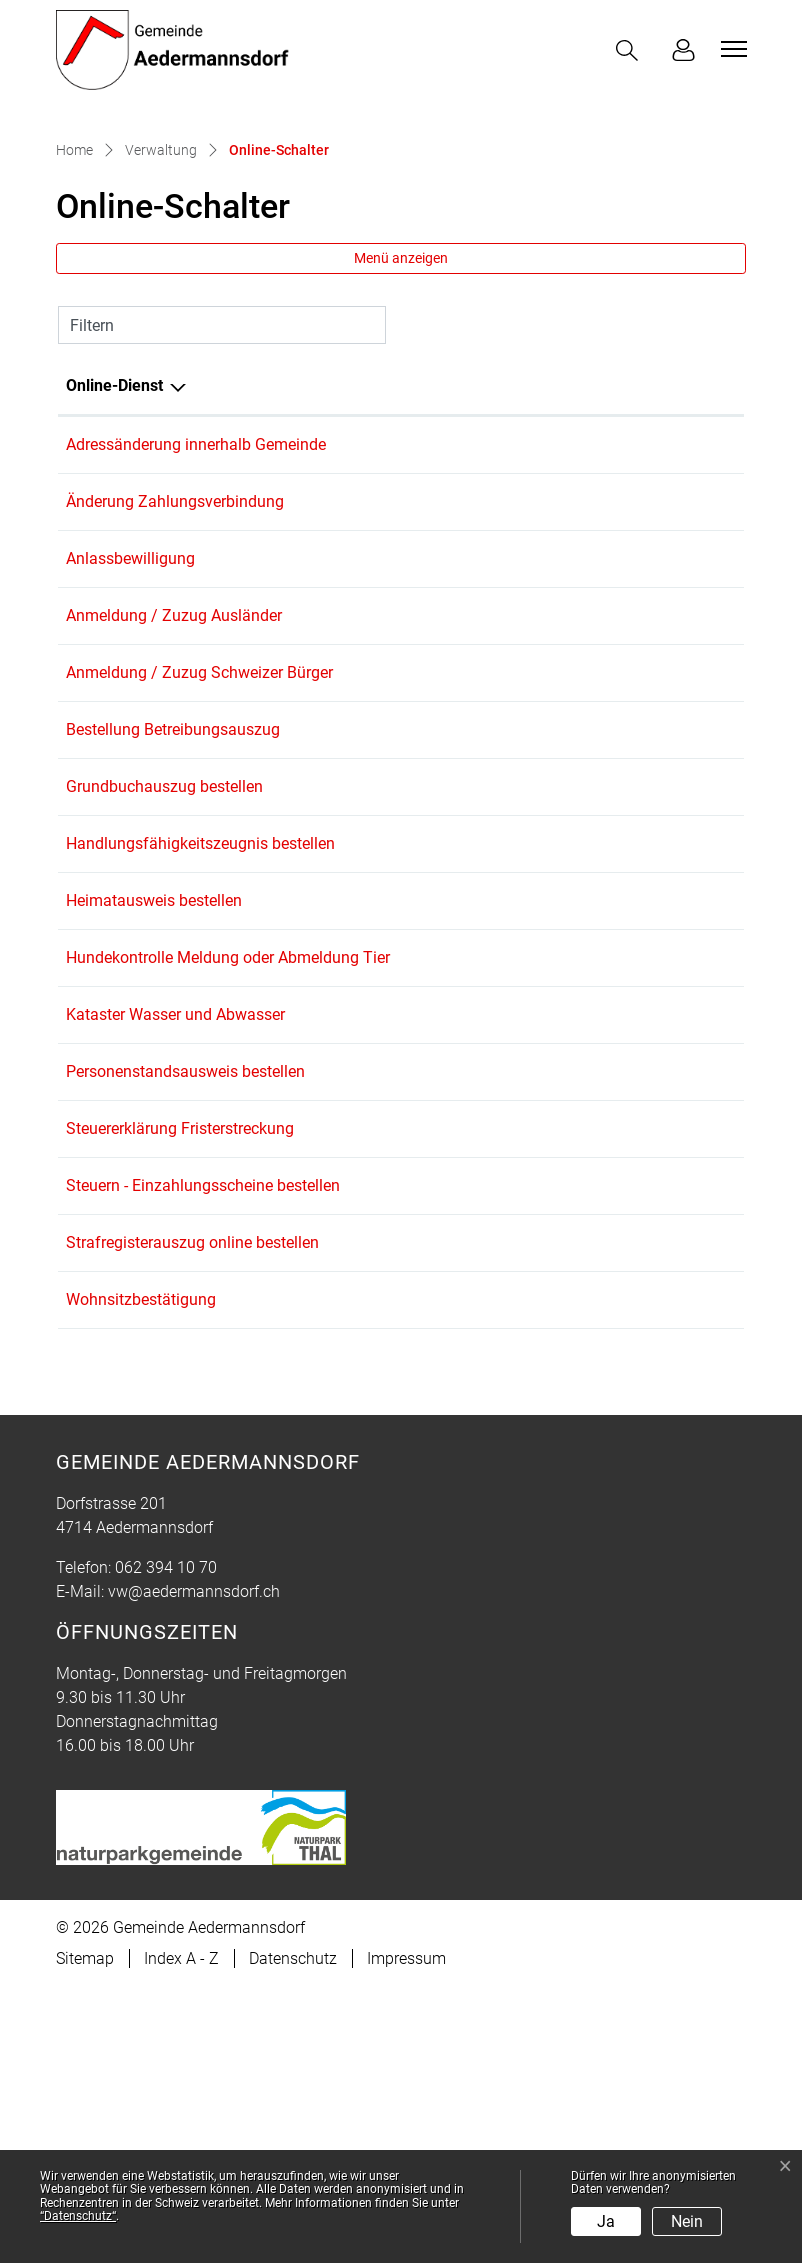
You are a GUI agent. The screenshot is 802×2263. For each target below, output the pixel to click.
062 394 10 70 (166, 1843)
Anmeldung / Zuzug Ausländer (174, 800)
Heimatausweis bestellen (154, 1120)
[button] (631, 50)
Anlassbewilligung (130, 736)
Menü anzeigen (401, 422)
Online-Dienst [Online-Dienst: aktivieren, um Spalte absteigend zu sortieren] (114, 549)
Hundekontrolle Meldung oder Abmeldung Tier (228, 1184)
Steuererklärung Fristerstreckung (180, 1376)
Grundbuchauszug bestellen (164, 992)
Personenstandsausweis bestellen (185, 1312)
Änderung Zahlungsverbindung (175, 672)
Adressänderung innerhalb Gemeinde (196, 608)
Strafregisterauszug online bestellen (192, 1504)
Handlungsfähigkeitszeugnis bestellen (200, 1056)
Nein (687, 2221)
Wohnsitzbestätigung (141, 1568)
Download (691, 610)
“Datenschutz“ (78, 2216)
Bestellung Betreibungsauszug (173, 928)
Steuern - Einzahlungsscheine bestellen (203, 1440)
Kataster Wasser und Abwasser (175, 1248)
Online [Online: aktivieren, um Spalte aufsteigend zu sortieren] (490, 549)
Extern (693, 930)
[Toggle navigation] (731, 49)
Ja (606, 2221)
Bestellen (557, 674)
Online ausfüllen (547, 610)
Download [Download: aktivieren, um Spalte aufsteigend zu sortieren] (658, 549)
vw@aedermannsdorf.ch (194, 1867)
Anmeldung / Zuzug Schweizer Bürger (199, 864)
